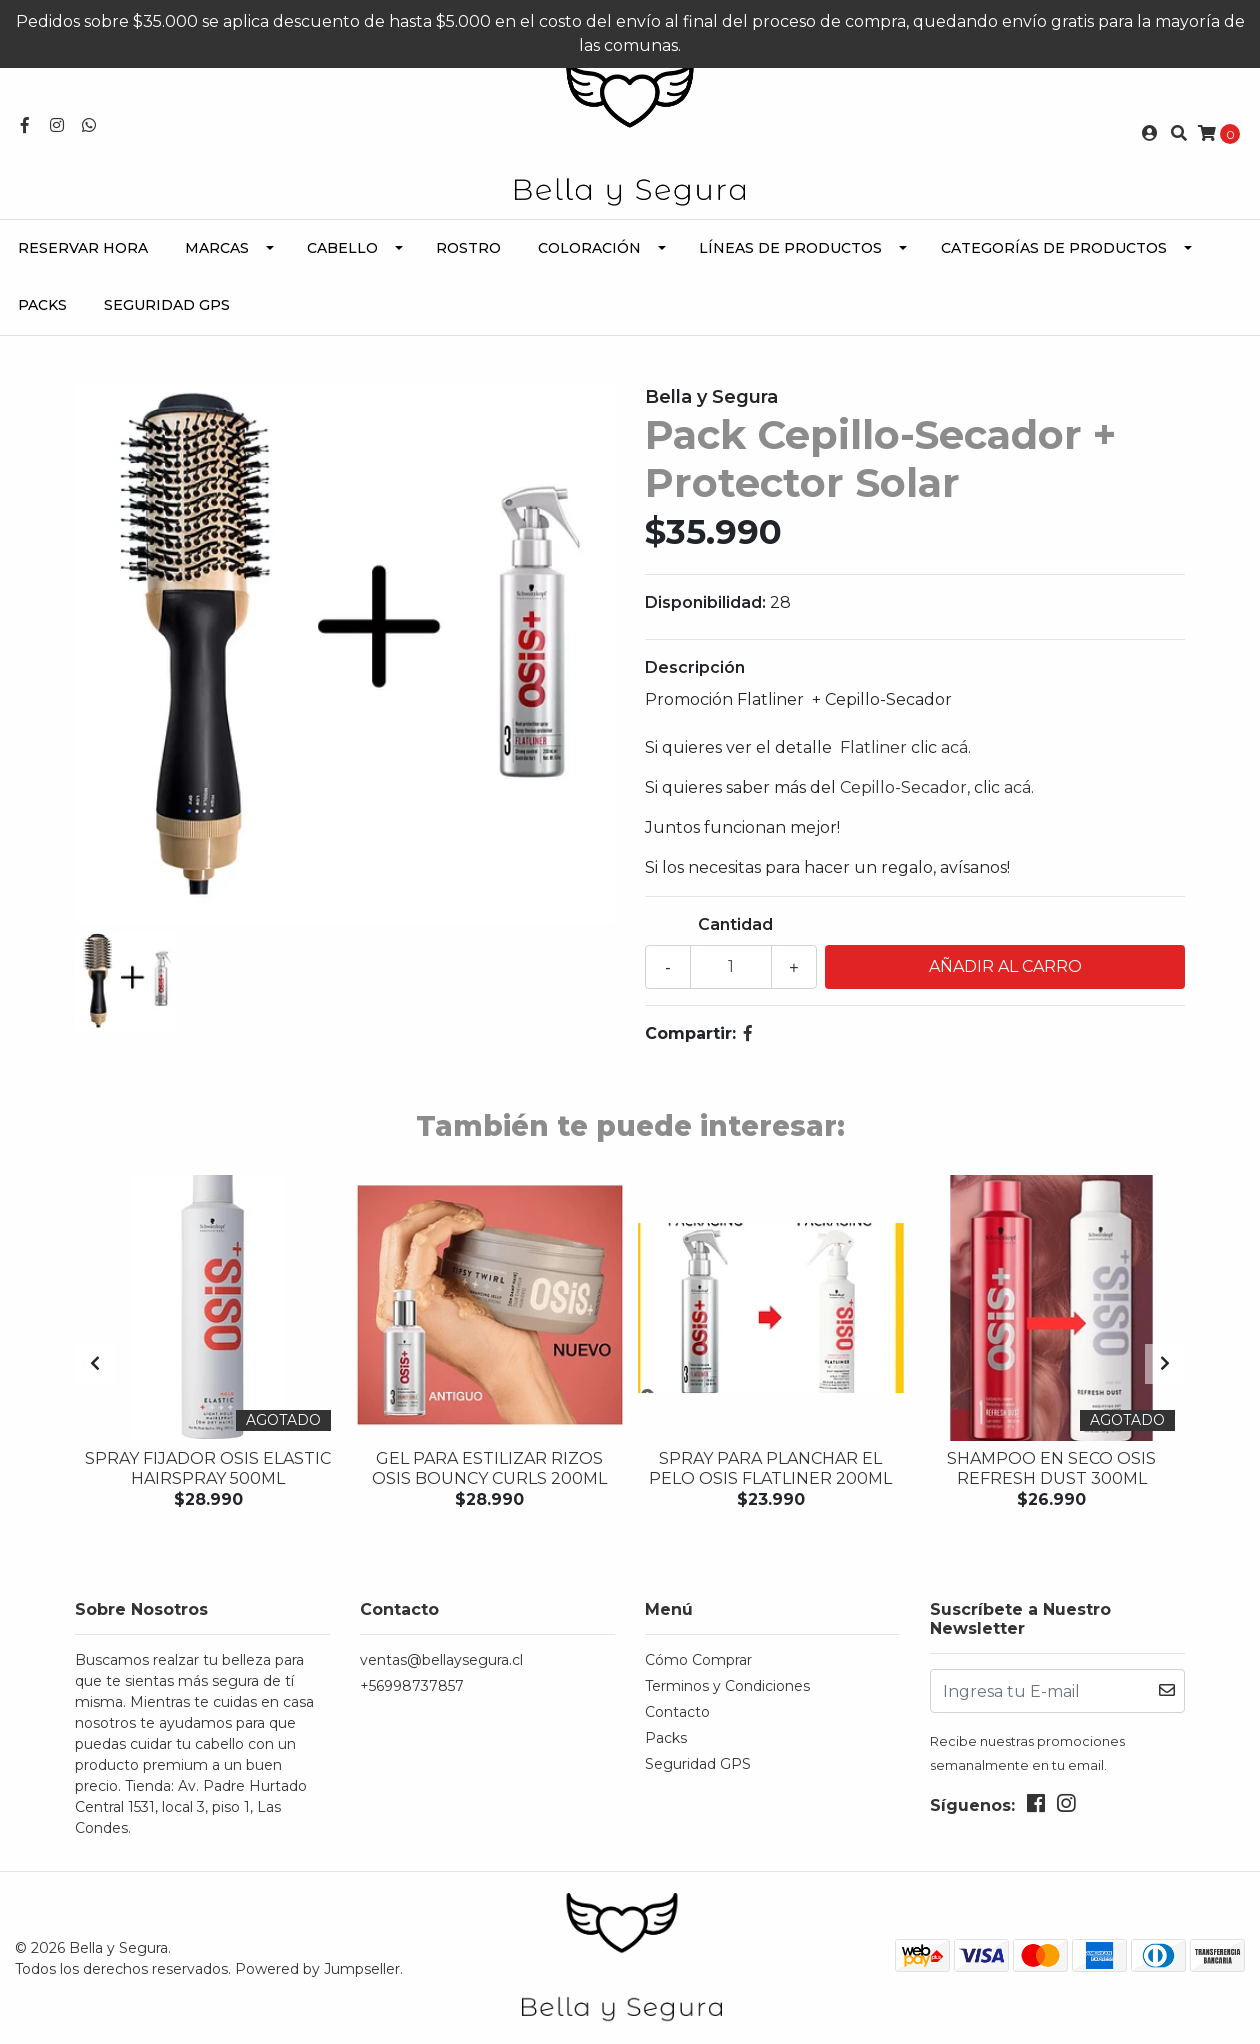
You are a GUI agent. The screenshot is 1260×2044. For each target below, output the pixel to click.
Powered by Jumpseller (317, 1968)
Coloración (589, 248)
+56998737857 (412, 1686)
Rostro (468, 248)
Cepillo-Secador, (905, 787)
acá (954, 747)
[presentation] (95, 1364)
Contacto (677, 1712)
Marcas (217, 248)
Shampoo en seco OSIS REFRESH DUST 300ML (1051, 1468)
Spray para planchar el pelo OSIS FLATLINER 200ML (770, 1468)
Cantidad (735, 924)
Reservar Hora (83, 248)
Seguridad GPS (167, 305)
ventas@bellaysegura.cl (441, 1660)
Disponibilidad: (705, 602)
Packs (42, 305)
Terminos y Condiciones (727, 1686)
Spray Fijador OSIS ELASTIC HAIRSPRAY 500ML (208, 1468)
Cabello (342, 248)
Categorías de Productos (1054, 248)
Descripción (695, 667)
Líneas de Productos (790, 248)
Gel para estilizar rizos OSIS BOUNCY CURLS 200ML (489, 1468)
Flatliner (875, 747)
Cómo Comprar (698, 1660)
